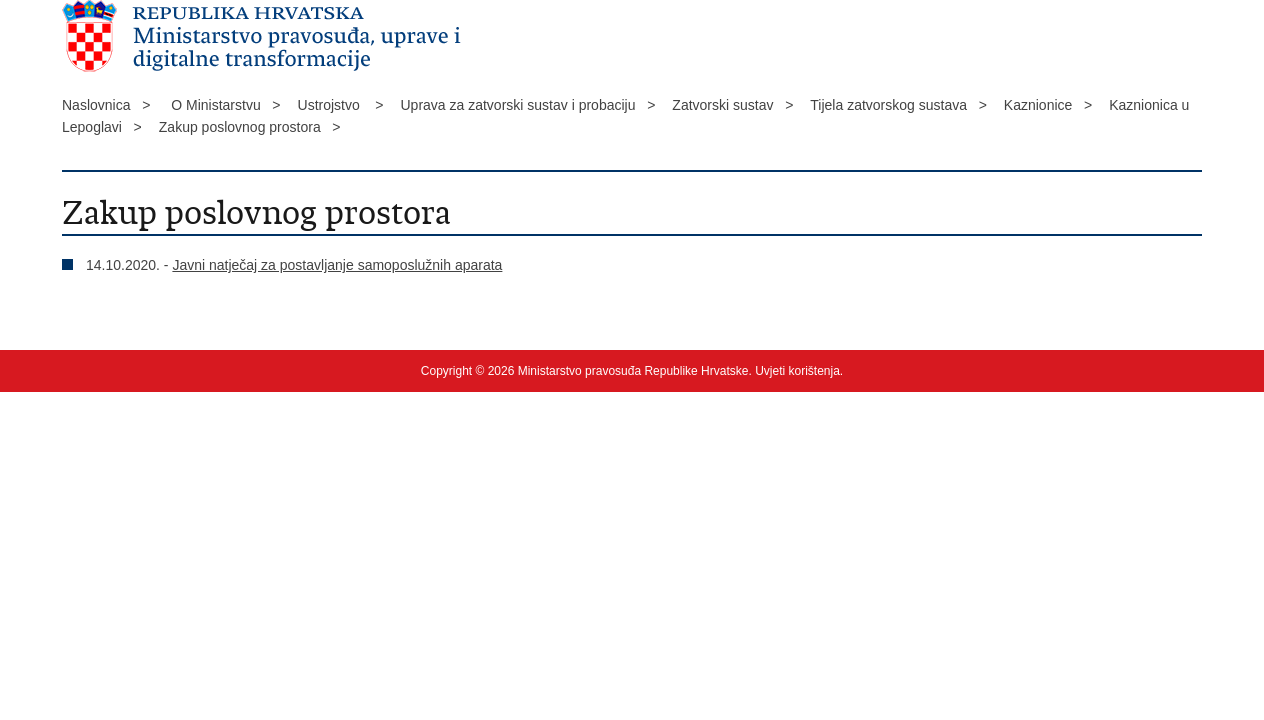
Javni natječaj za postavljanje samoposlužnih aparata (337, 265)
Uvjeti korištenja (797, 371)
